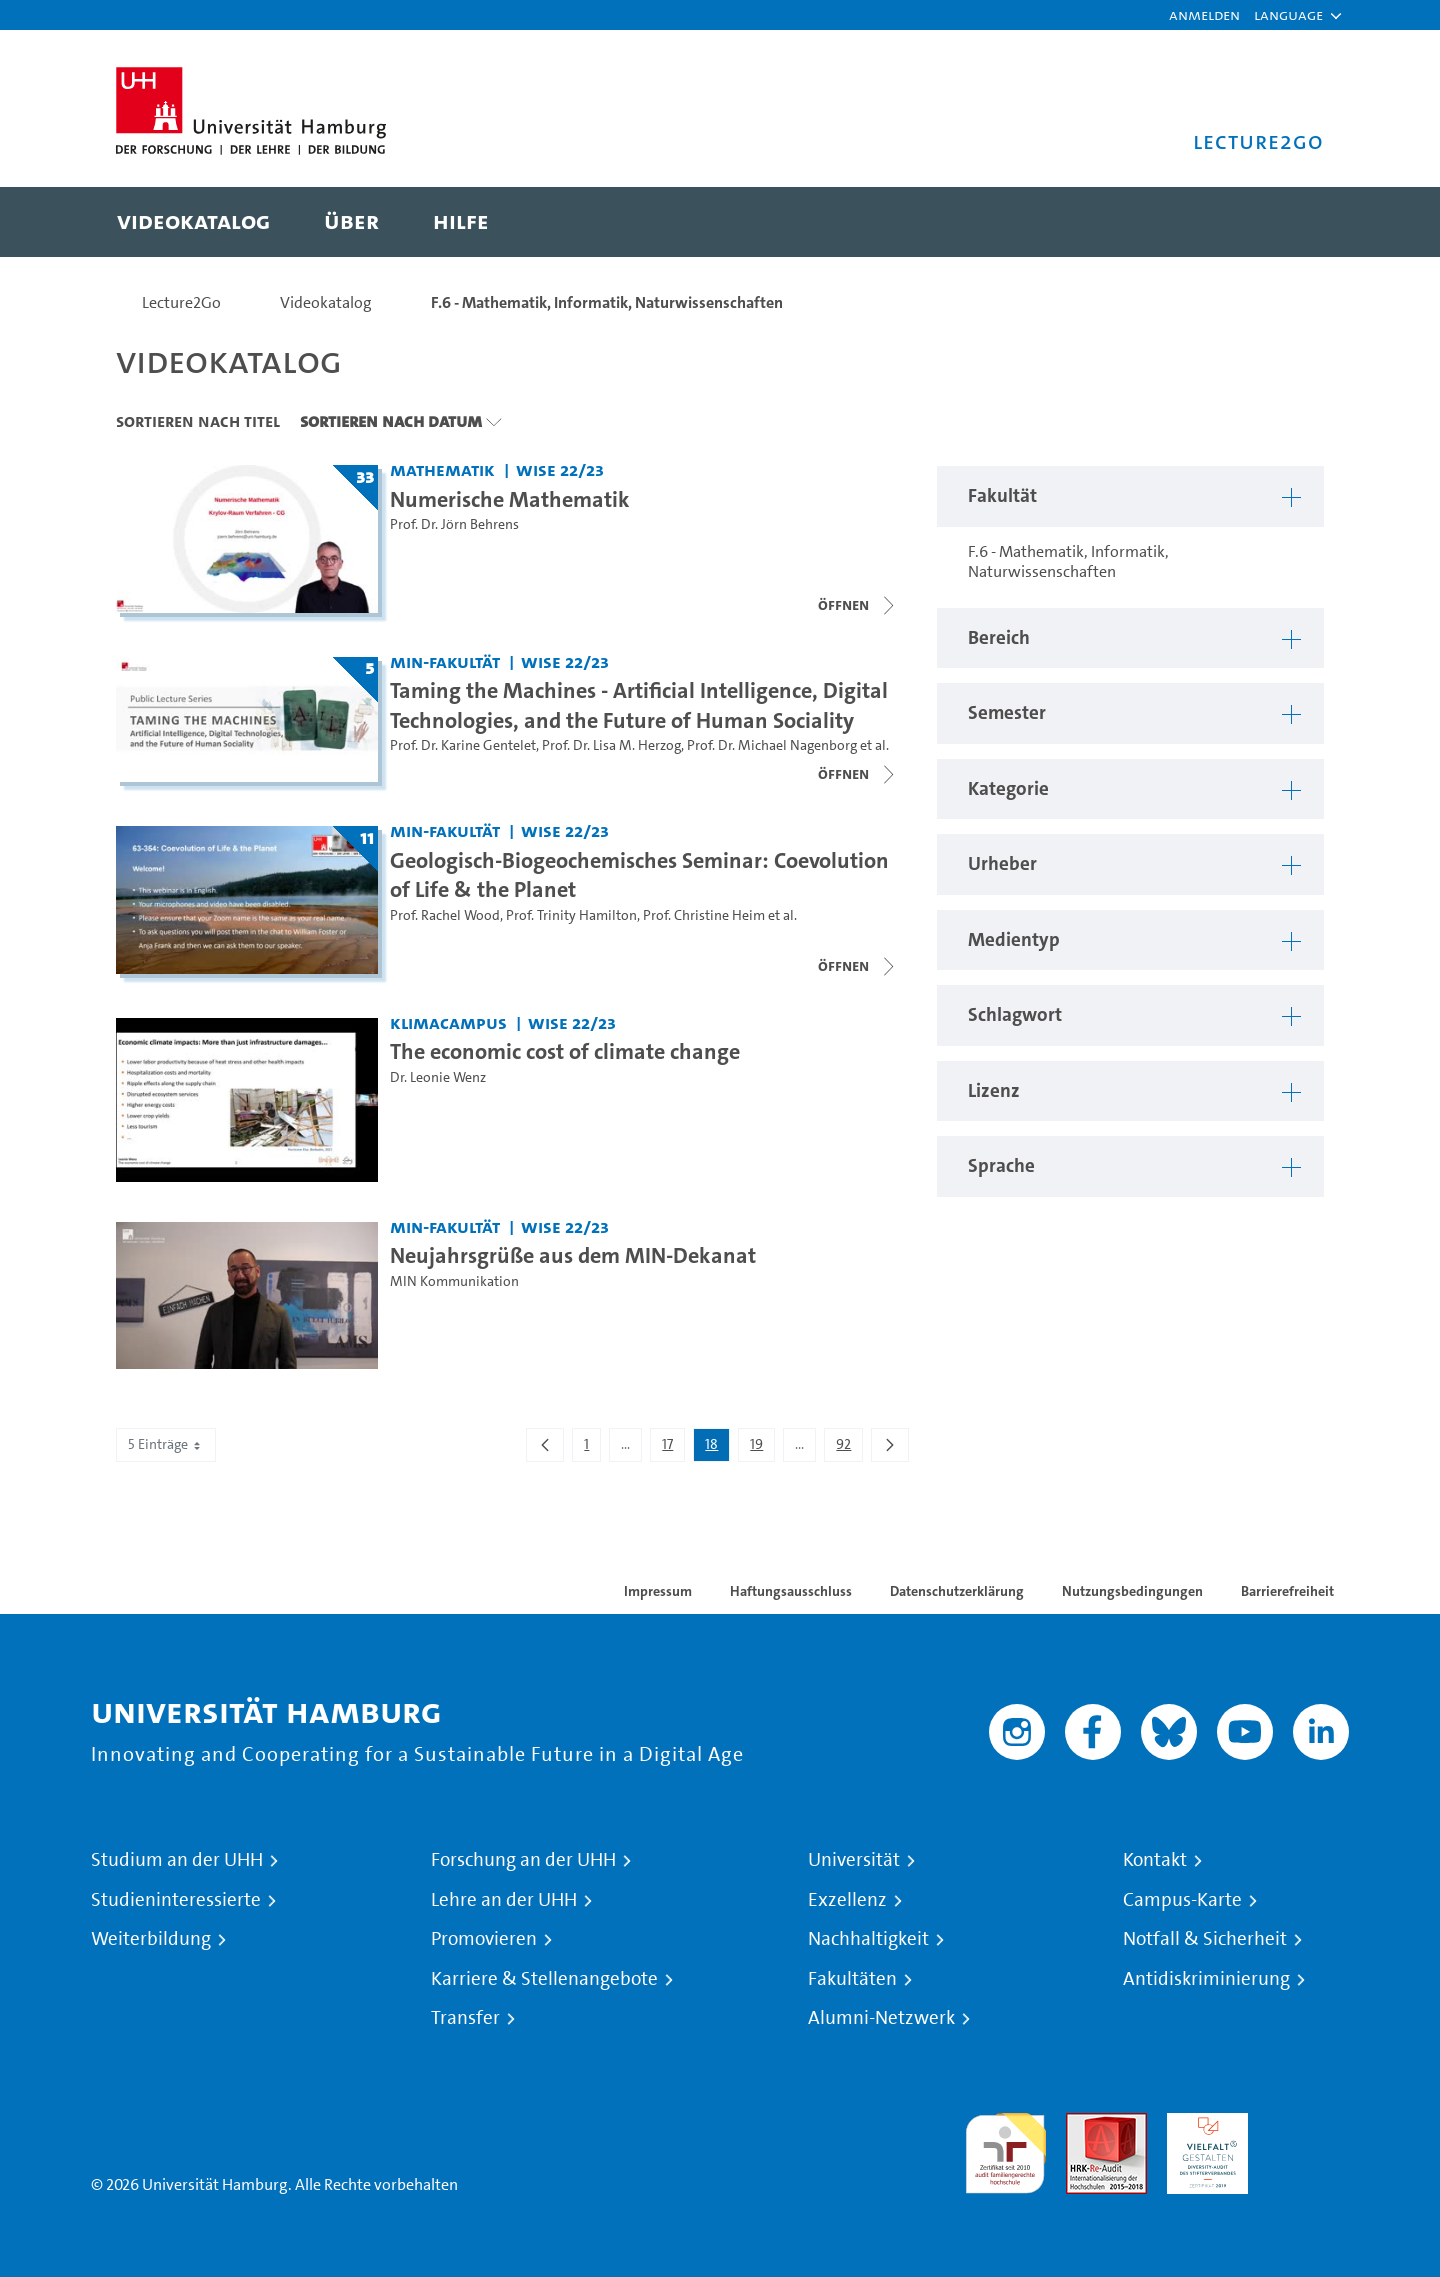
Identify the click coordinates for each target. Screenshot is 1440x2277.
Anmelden (1204, 14)
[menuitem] (193, 222)
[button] (1288, 15)
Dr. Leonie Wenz (438, 1077)
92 (849, 1448)
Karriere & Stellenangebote (544, 1979)
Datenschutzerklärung (957, 1591)
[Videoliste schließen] (858, 605)
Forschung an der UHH (523, 1860)
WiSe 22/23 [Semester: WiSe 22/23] (560, 469)
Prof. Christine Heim (704, 915)
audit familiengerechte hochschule (1005, 2148)
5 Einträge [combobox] (166, 1444)
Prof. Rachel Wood (445, 915)
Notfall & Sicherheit (1205, 1939)
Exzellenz (847, 1900)
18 (717, 1448)
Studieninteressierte (176, 1900)
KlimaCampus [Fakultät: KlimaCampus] (448, 1022)
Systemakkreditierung (1308, 2124)
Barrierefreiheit (1287, 1591)
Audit (1085, 2124)
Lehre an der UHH (504, 1900)
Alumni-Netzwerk (881, 2018)
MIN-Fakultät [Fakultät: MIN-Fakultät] (445, 661)
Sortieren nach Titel (198, 421)
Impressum (658, 1591)
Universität (854, 1860)
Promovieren (484, 1939)
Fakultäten (852, 1979)
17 (673, 1448)
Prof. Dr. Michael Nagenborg (772, 745)
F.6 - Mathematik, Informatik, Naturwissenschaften (607, 302)
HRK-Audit (1202, 2124)
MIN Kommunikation (454, 1281)
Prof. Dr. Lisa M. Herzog (611, 745)
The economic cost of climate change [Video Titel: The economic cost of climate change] (565, 1051)
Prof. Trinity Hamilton (571, 915)
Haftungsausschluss (791, 1591)
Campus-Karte (1182, 1900)
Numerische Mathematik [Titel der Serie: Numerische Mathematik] (510, 499)
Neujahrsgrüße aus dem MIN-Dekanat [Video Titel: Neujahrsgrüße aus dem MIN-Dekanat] (573, 1255)
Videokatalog (326, 302)
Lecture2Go (181, 302)
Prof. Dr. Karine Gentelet (463, 745)
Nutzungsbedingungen (1132, 1591)
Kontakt (1155, 1860)
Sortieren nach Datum (391, 421)
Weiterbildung (151, 1939)
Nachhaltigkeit (868, 1939)
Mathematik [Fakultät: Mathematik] (442, 469)
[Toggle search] (1289, 222)
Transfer (465, 2018)
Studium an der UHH (177, 1860)
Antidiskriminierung (1206, 1979)
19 (762, 1448)
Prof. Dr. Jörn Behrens (454, 524)
